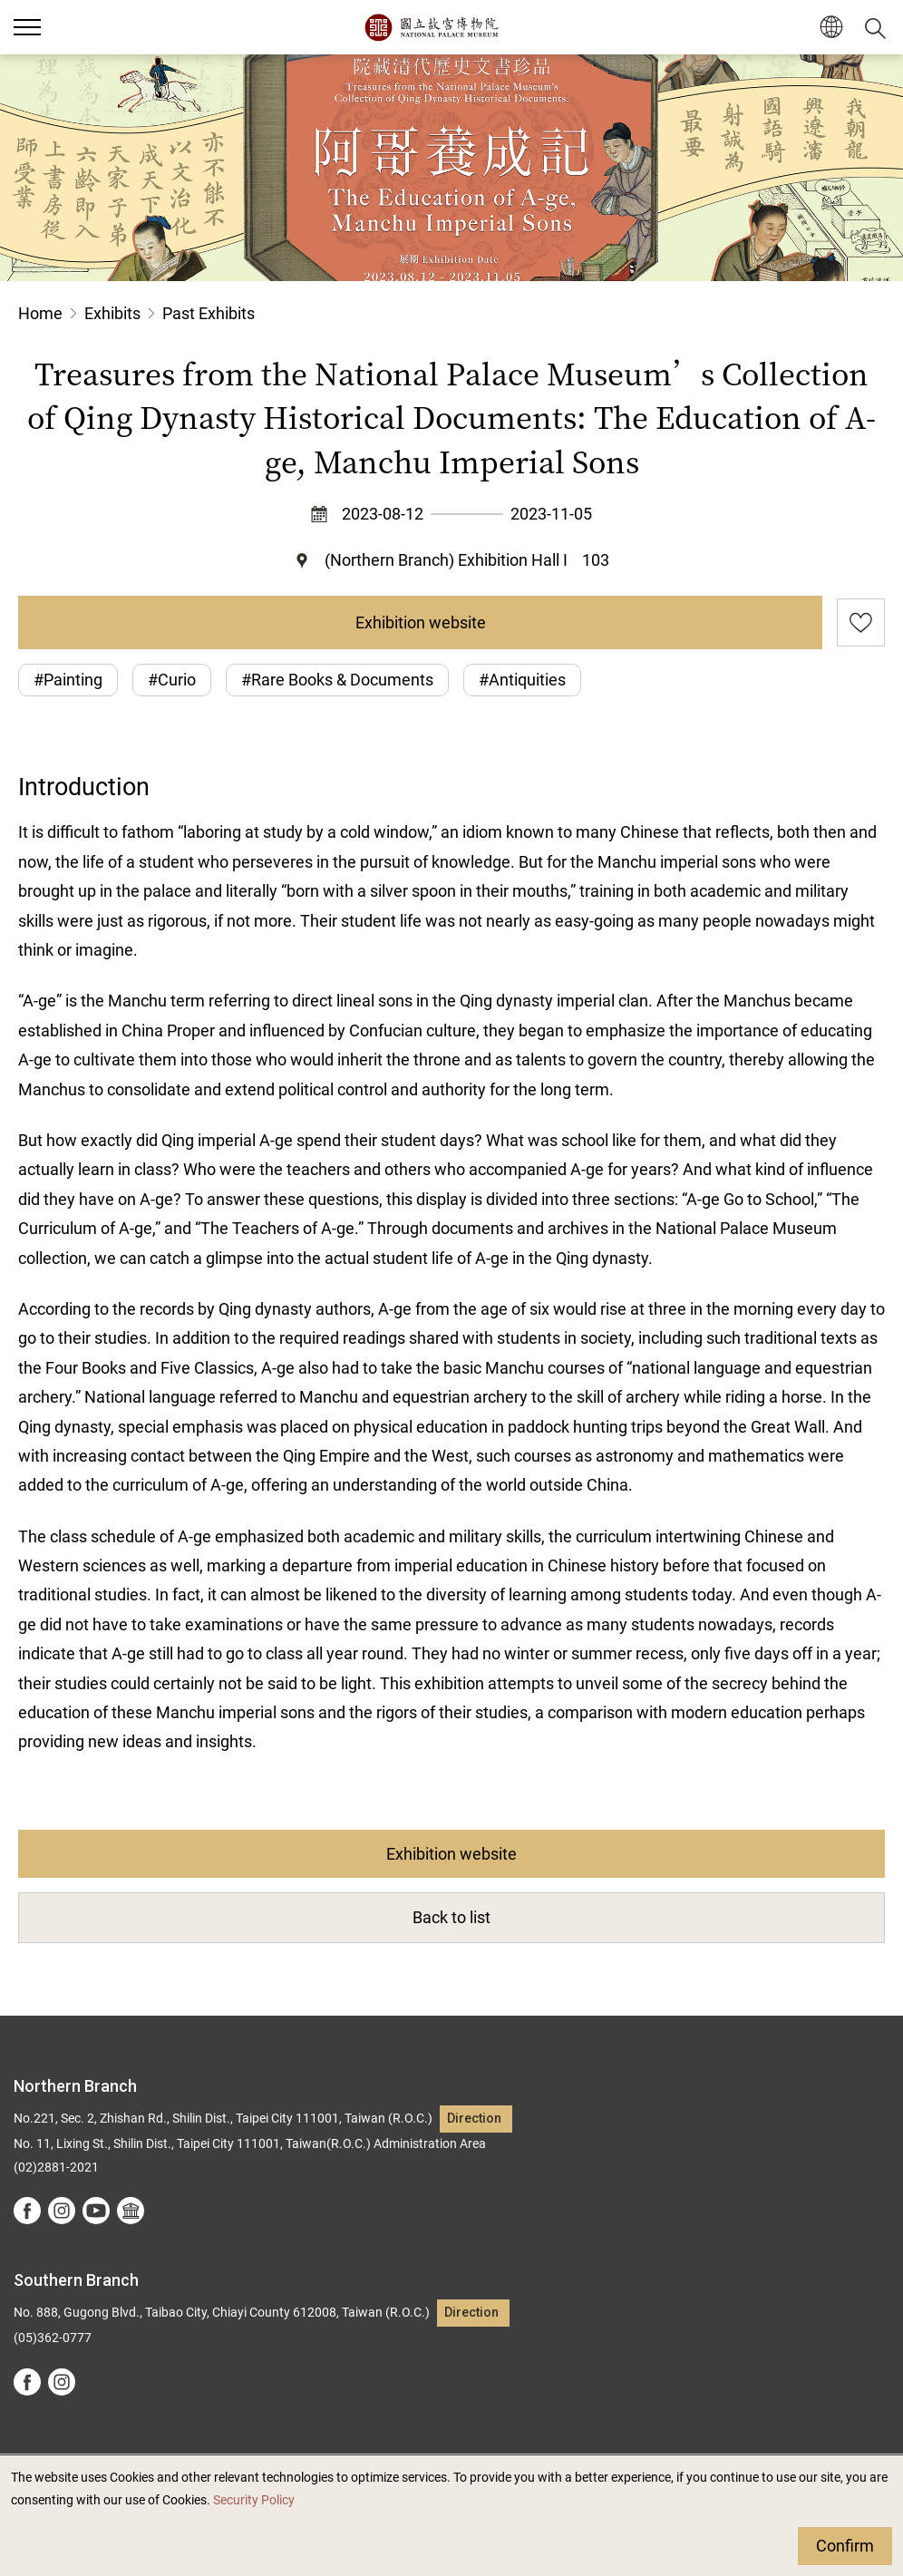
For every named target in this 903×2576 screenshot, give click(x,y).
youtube (96, 2210)
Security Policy (254, 2500)
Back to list (451, 1917)
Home (40, 313)
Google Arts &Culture (130, 2210)
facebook (27, 2210)
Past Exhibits (208, 313)
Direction (474, 2118)
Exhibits (112, 313)
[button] (831, 28)
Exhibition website (420, 622)
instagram (61, 2210)
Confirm (845, 2545)
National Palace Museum (431, 27)
